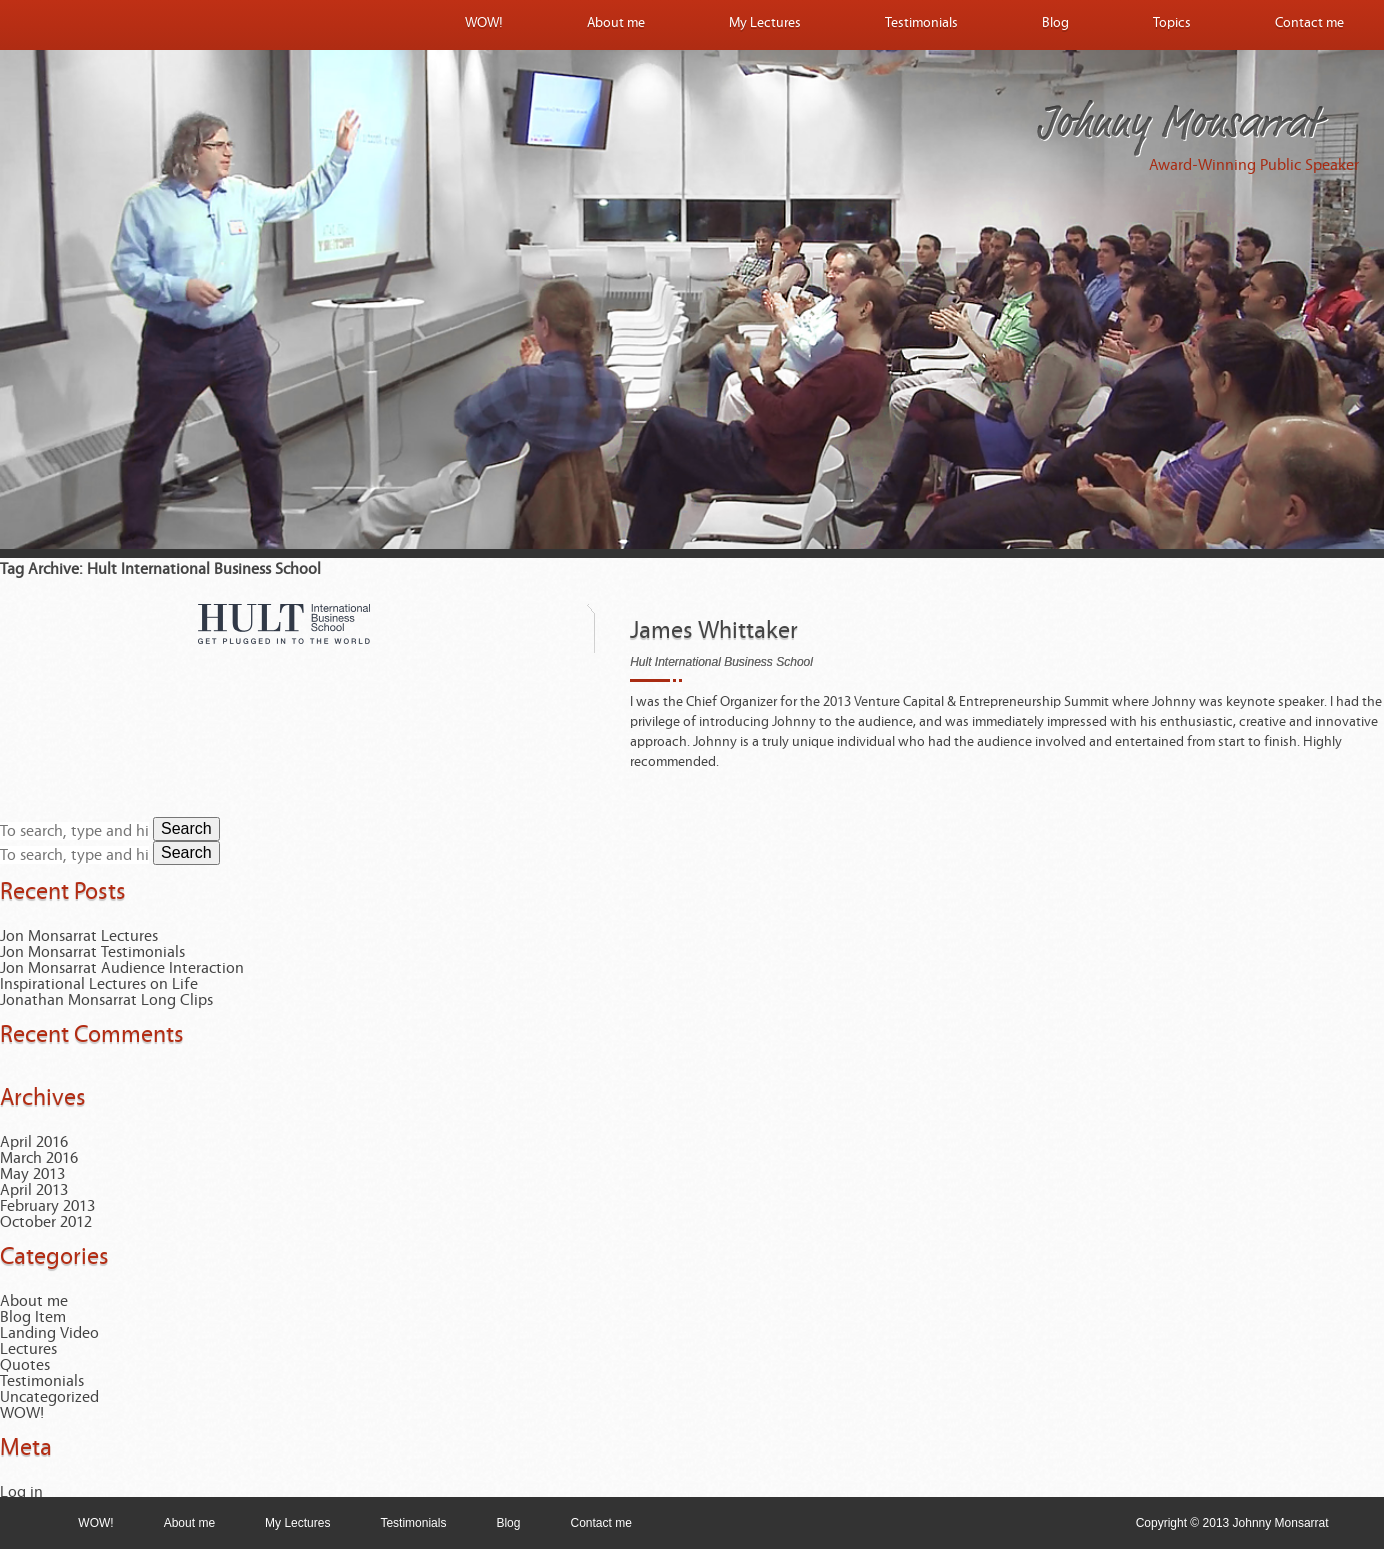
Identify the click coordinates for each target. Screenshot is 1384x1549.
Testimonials (921, 23)
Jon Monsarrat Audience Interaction (122, 968)
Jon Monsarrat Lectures (79, 936)
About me (616, 23)
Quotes (25, 1365)
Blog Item (33, 1317)
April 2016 (34, 1142)
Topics (1172, 23)
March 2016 (39, 1158)
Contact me (1309, 23)
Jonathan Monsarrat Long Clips (106, 1000)
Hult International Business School (721, 662)
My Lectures (765, 23)
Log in (21, 1492)
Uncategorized (49, 1397)
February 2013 (47, 1206)
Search (186, 828)
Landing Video (49, 1333)
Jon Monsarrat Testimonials (92, 952)
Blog (1055, 23)
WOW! (484, 23)
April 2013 (34, 1190)
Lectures (28, 1349)
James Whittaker (714, 630)
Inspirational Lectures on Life (99, 984)
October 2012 (46, 1222)
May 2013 (32, 1174)
